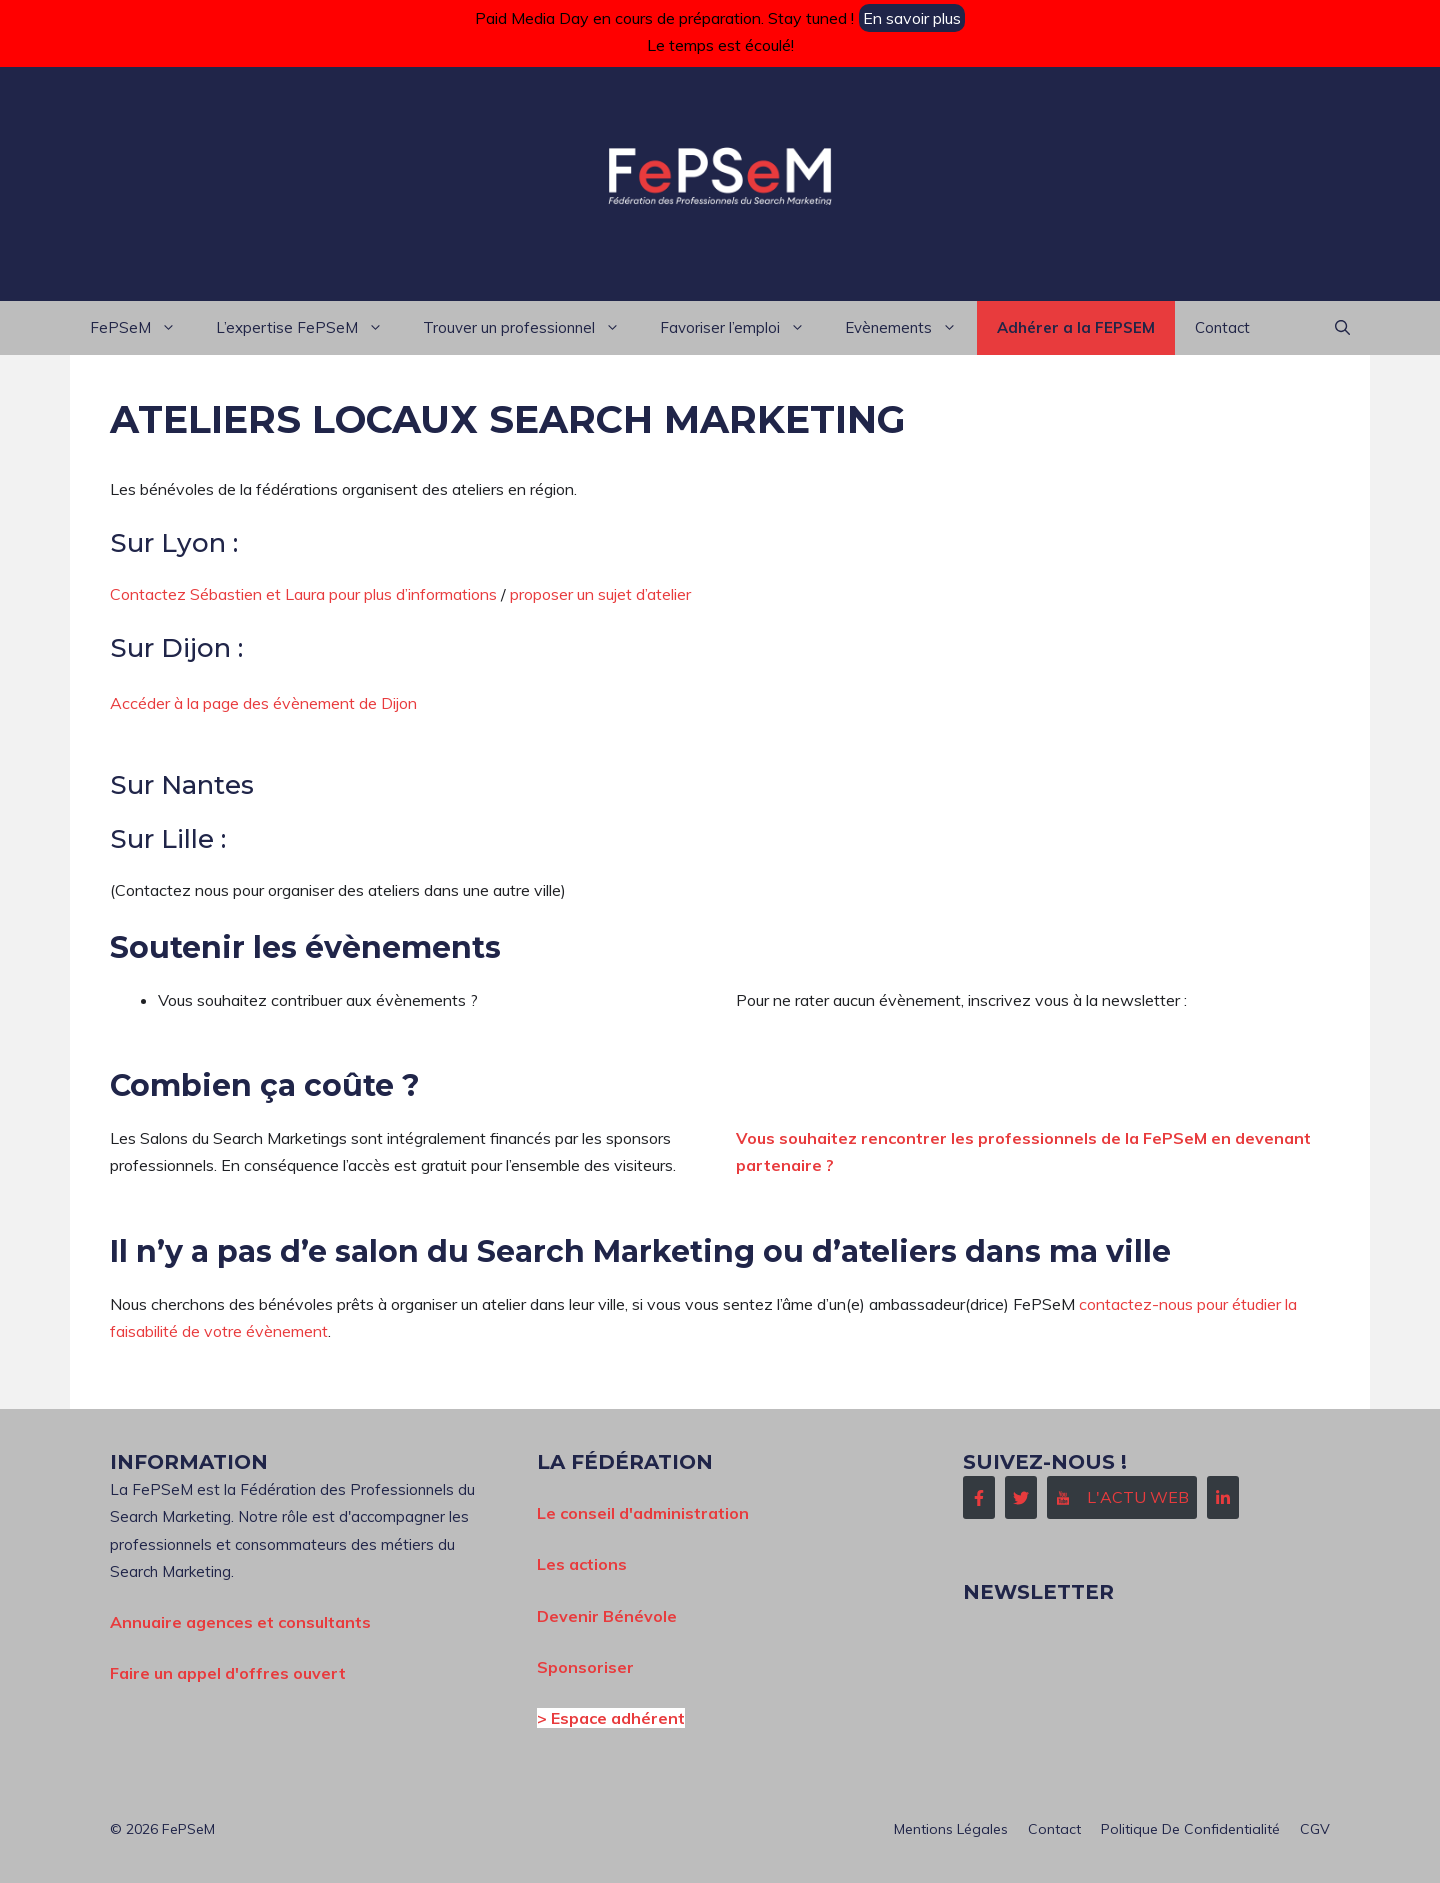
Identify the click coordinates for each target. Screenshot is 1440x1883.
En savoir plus (912, 18)
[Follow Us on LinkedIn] (1223, 1497)
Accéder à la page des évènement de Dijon (263, 703)
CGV (1315, 1829)
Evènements (911, 328)
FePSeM (143, 328)
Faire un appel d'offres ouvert (228, 1673)
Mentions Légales (951, 1829)
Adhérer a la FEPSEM (1076, 327)
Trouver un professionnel (531, 328)
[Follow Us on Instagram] (1122, 1497)
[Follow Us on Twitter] (1021, 1497)
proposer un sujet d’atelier (600, 594)
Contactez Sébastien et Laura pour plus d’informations (303, 594)
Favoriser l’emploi (742, 328)
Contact (1222, 327)
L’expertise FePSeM (309, 328)
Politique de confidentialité (1190, 1829)
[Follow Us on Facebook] (979, 1497)
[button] (1342, 328)
